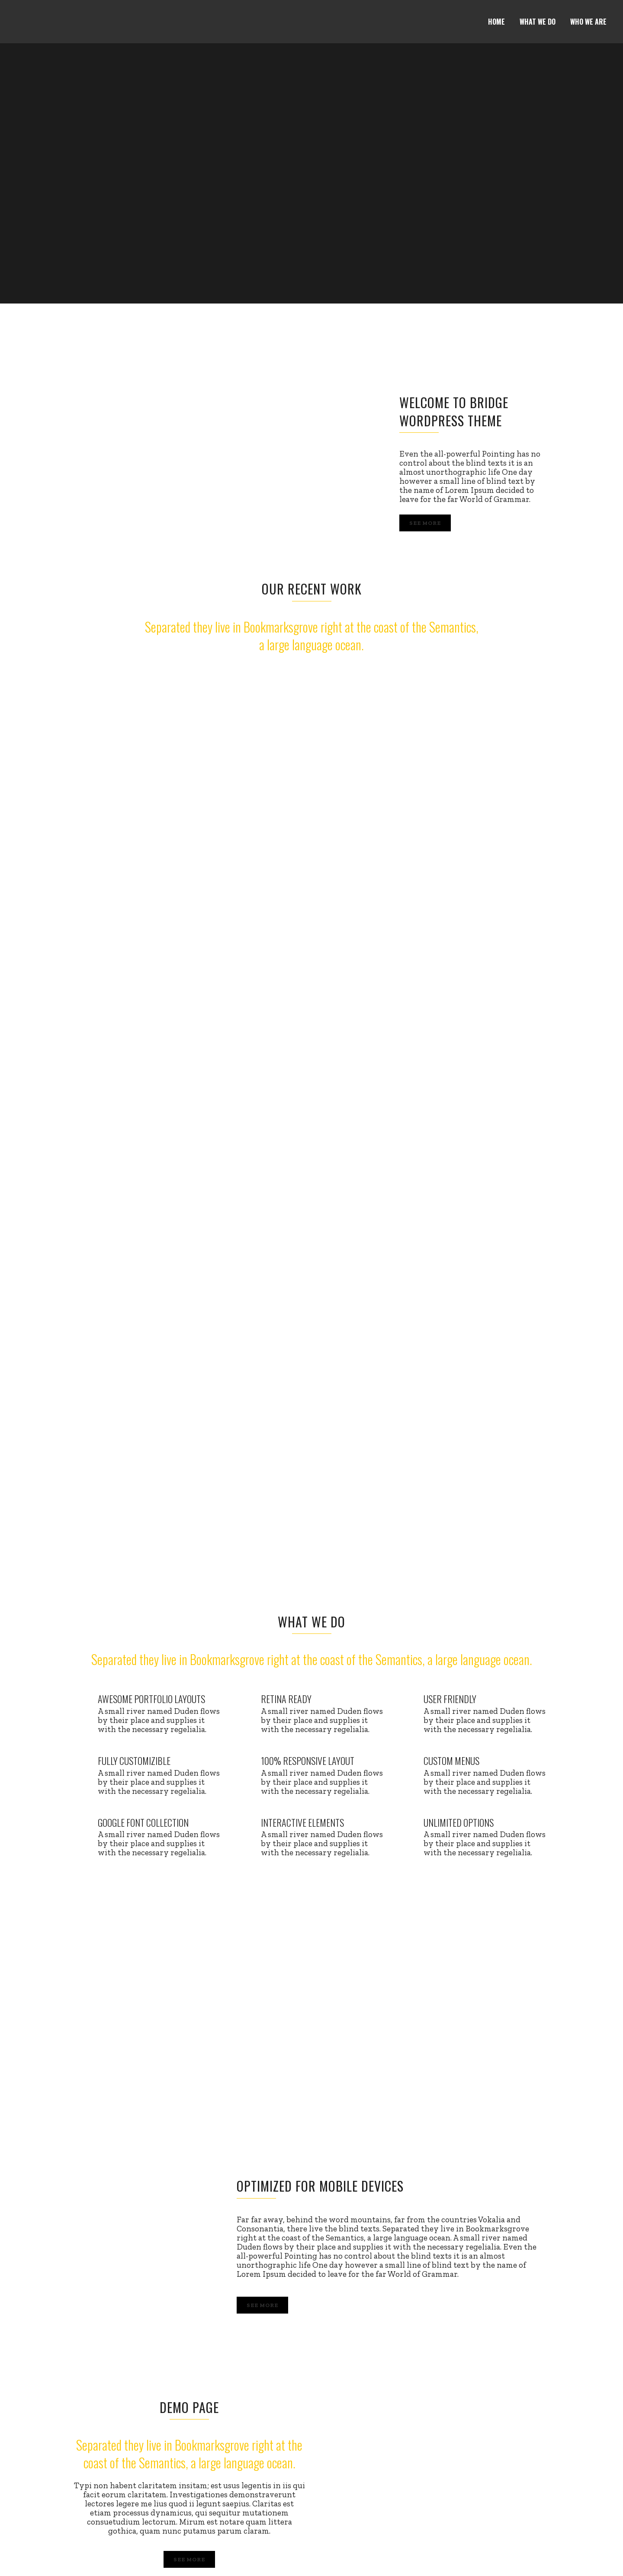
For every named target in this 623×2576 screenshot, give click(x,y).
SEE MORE (189, 2324)
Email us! (590, 2555)
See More (425, 523)
